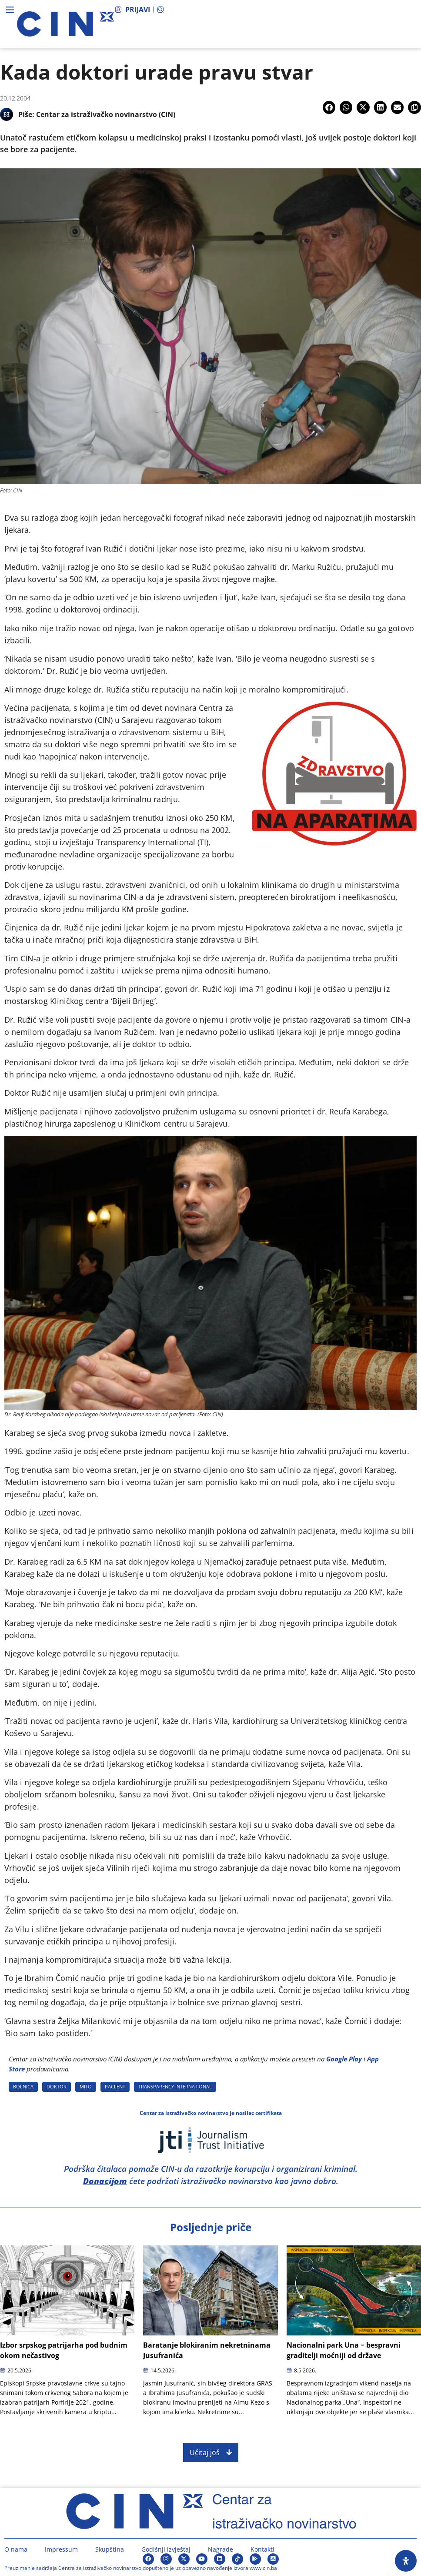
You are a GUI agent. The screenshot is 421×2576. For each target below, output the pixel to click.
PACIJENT (115, 2086)
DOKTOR (57, 2086)
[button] (329, 107)
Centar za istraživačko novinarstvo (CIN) (105, 114)
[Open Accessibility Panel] (406, 2561)
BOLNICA (23, 2086)
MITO (86, 2086)
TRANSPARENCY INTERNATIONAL (175, 2086)
